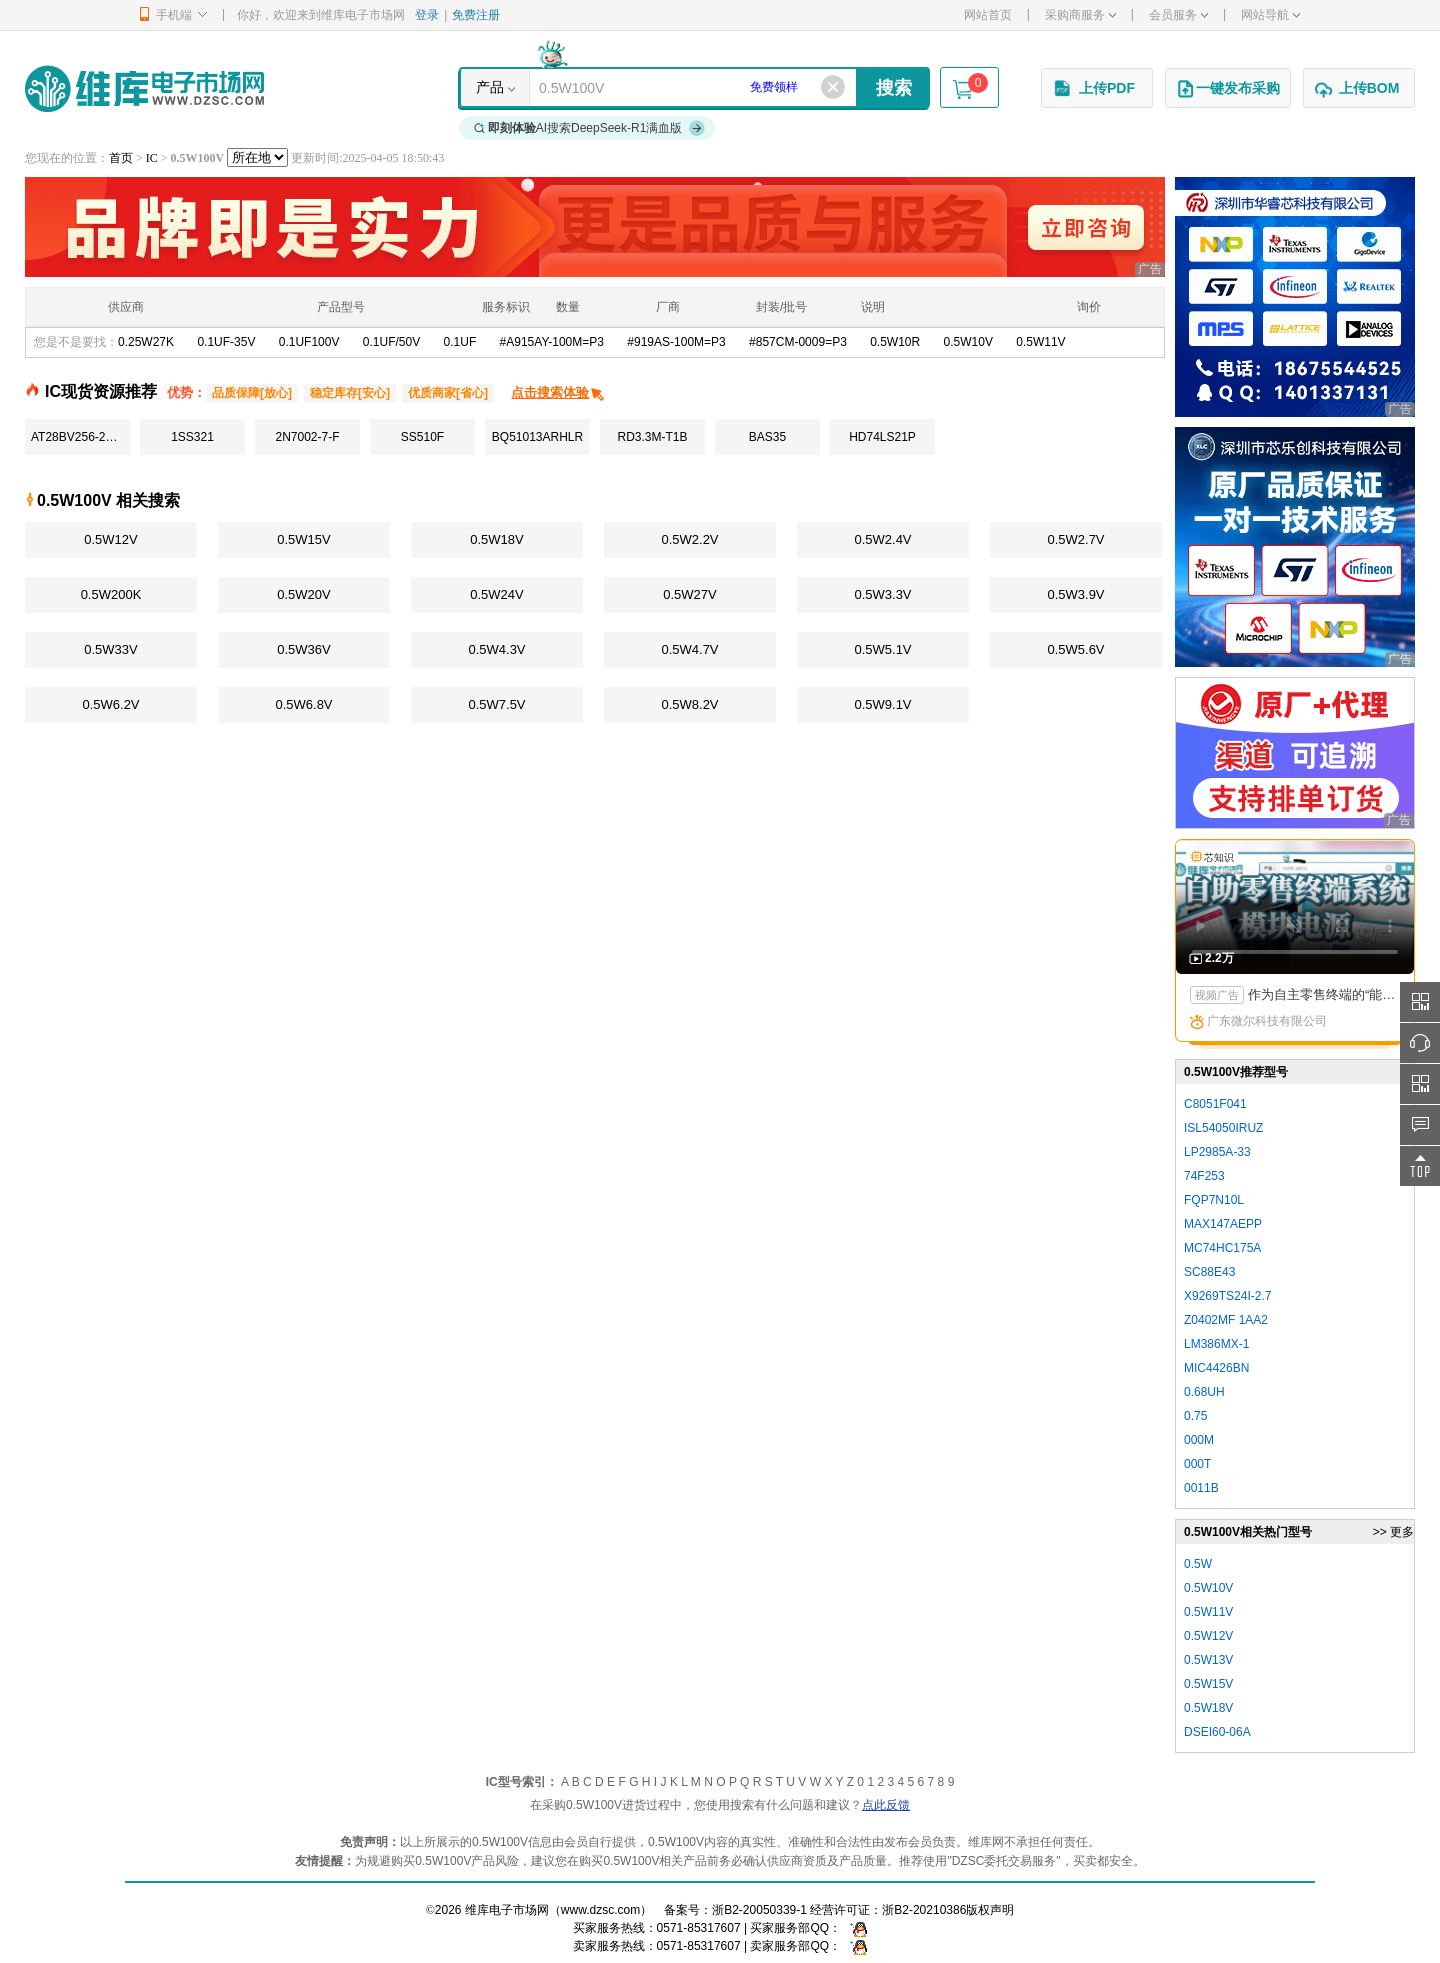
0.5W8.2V (689, 704)
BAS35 (767, 437)
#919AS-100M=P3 (676, 342)
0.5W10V (968, 342)
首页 (121, 158)
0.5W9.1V (882, 704)
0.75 (1195, 1416)
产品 (490, 87)
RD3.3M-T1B (652, 437)
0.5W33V (110, 649)
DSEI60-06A (1217, 1732)
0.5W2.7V (1075, 539)
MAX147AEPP (1223, 1224)
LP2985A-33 (1217, 1152)
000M (1199, 1440)
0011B (1201, 1488)
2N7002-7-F (307, 437)
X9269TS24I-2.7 (1227, 1296)
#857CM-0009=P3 (798, 342)
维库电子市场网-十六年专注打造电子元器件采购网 (144, 88)
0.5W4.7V (689, 649)
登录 (427, 15)
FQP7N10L (1214, 1200)
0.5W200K (111, 594)
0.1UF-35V (226, 342)
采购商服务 (1080, 15)
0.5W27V (689, 594)
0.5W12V (110, 539)
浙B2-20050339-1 (759, 1910)
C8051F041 (1215, 1104)
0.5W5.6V (1075, 649)
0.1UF (460, 342)
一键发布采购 (1228, 89)
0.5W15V (303, 539)
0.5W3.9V (1075, 594)
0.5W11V (1040, 342)
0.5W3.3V (882, 594)
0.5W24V (496, 594)
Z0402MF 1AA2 (1226, 1320)
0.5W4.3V (496, 649)
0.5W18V (496, 539)
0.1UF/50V (391, 342)
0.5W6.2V (110, 704)
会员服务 (1178, 15)
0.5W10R (895, 342)
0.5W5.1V (882, 649)
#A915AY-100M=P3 (552, 342)
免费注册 (476, 15)
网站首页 (988, 15)
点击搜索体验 (558, 392)
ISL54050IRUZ (1223, 1128)
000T (1197, 1464)
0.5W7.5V (496, 704)
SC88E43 (1209, 1272)
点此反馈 (886, 1805)
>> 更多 (1393, 1532)
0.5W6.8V (303, 704)
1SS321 (192, 437)
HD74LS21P (882, 437)
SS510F (422, 437)
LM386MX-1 (1216, 1344)
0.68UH (1204, 1392)
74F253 (1204, 1176)
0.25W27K (146, 342)
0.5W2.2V (689, 539)
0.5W (1198, 1564)
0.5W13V (1208, 1660)
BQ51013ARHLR (537, 437)
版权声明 (990, 1910)
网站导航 (1270, 15)
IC (152, 158)
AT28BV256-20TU (79, 437)
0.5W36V (303, 649)
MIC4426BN (1216, 1368)
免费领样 (774, 87)
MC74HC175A (1222, 1248)
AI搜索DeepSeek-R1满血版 (590, 128)
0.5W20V (303, 594)
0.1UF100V (309, 342)
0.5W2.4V (882, 539)
